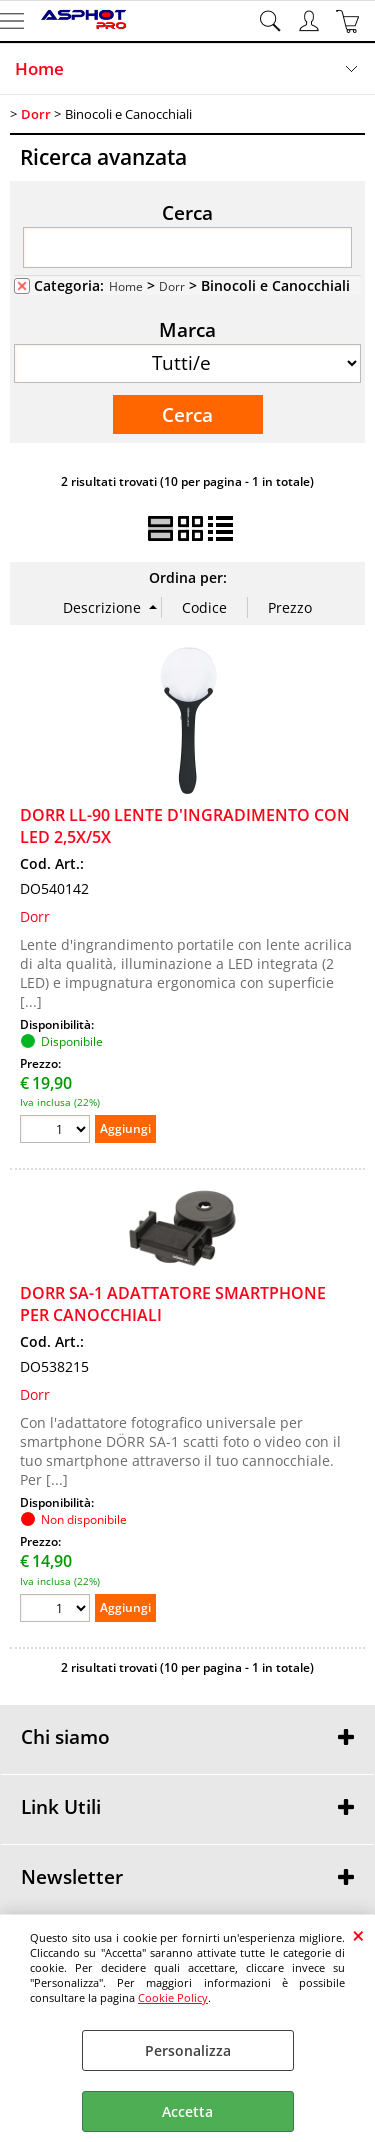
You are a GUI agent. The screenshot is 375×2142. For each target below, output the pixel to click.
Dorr (172, 286)
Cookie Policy (173, 1997)
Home (39, 68)
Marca (187, 329)
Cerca (187, 212)
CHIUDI (358, 1935)
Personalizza (188, 2050)
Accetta (187, 2111)
